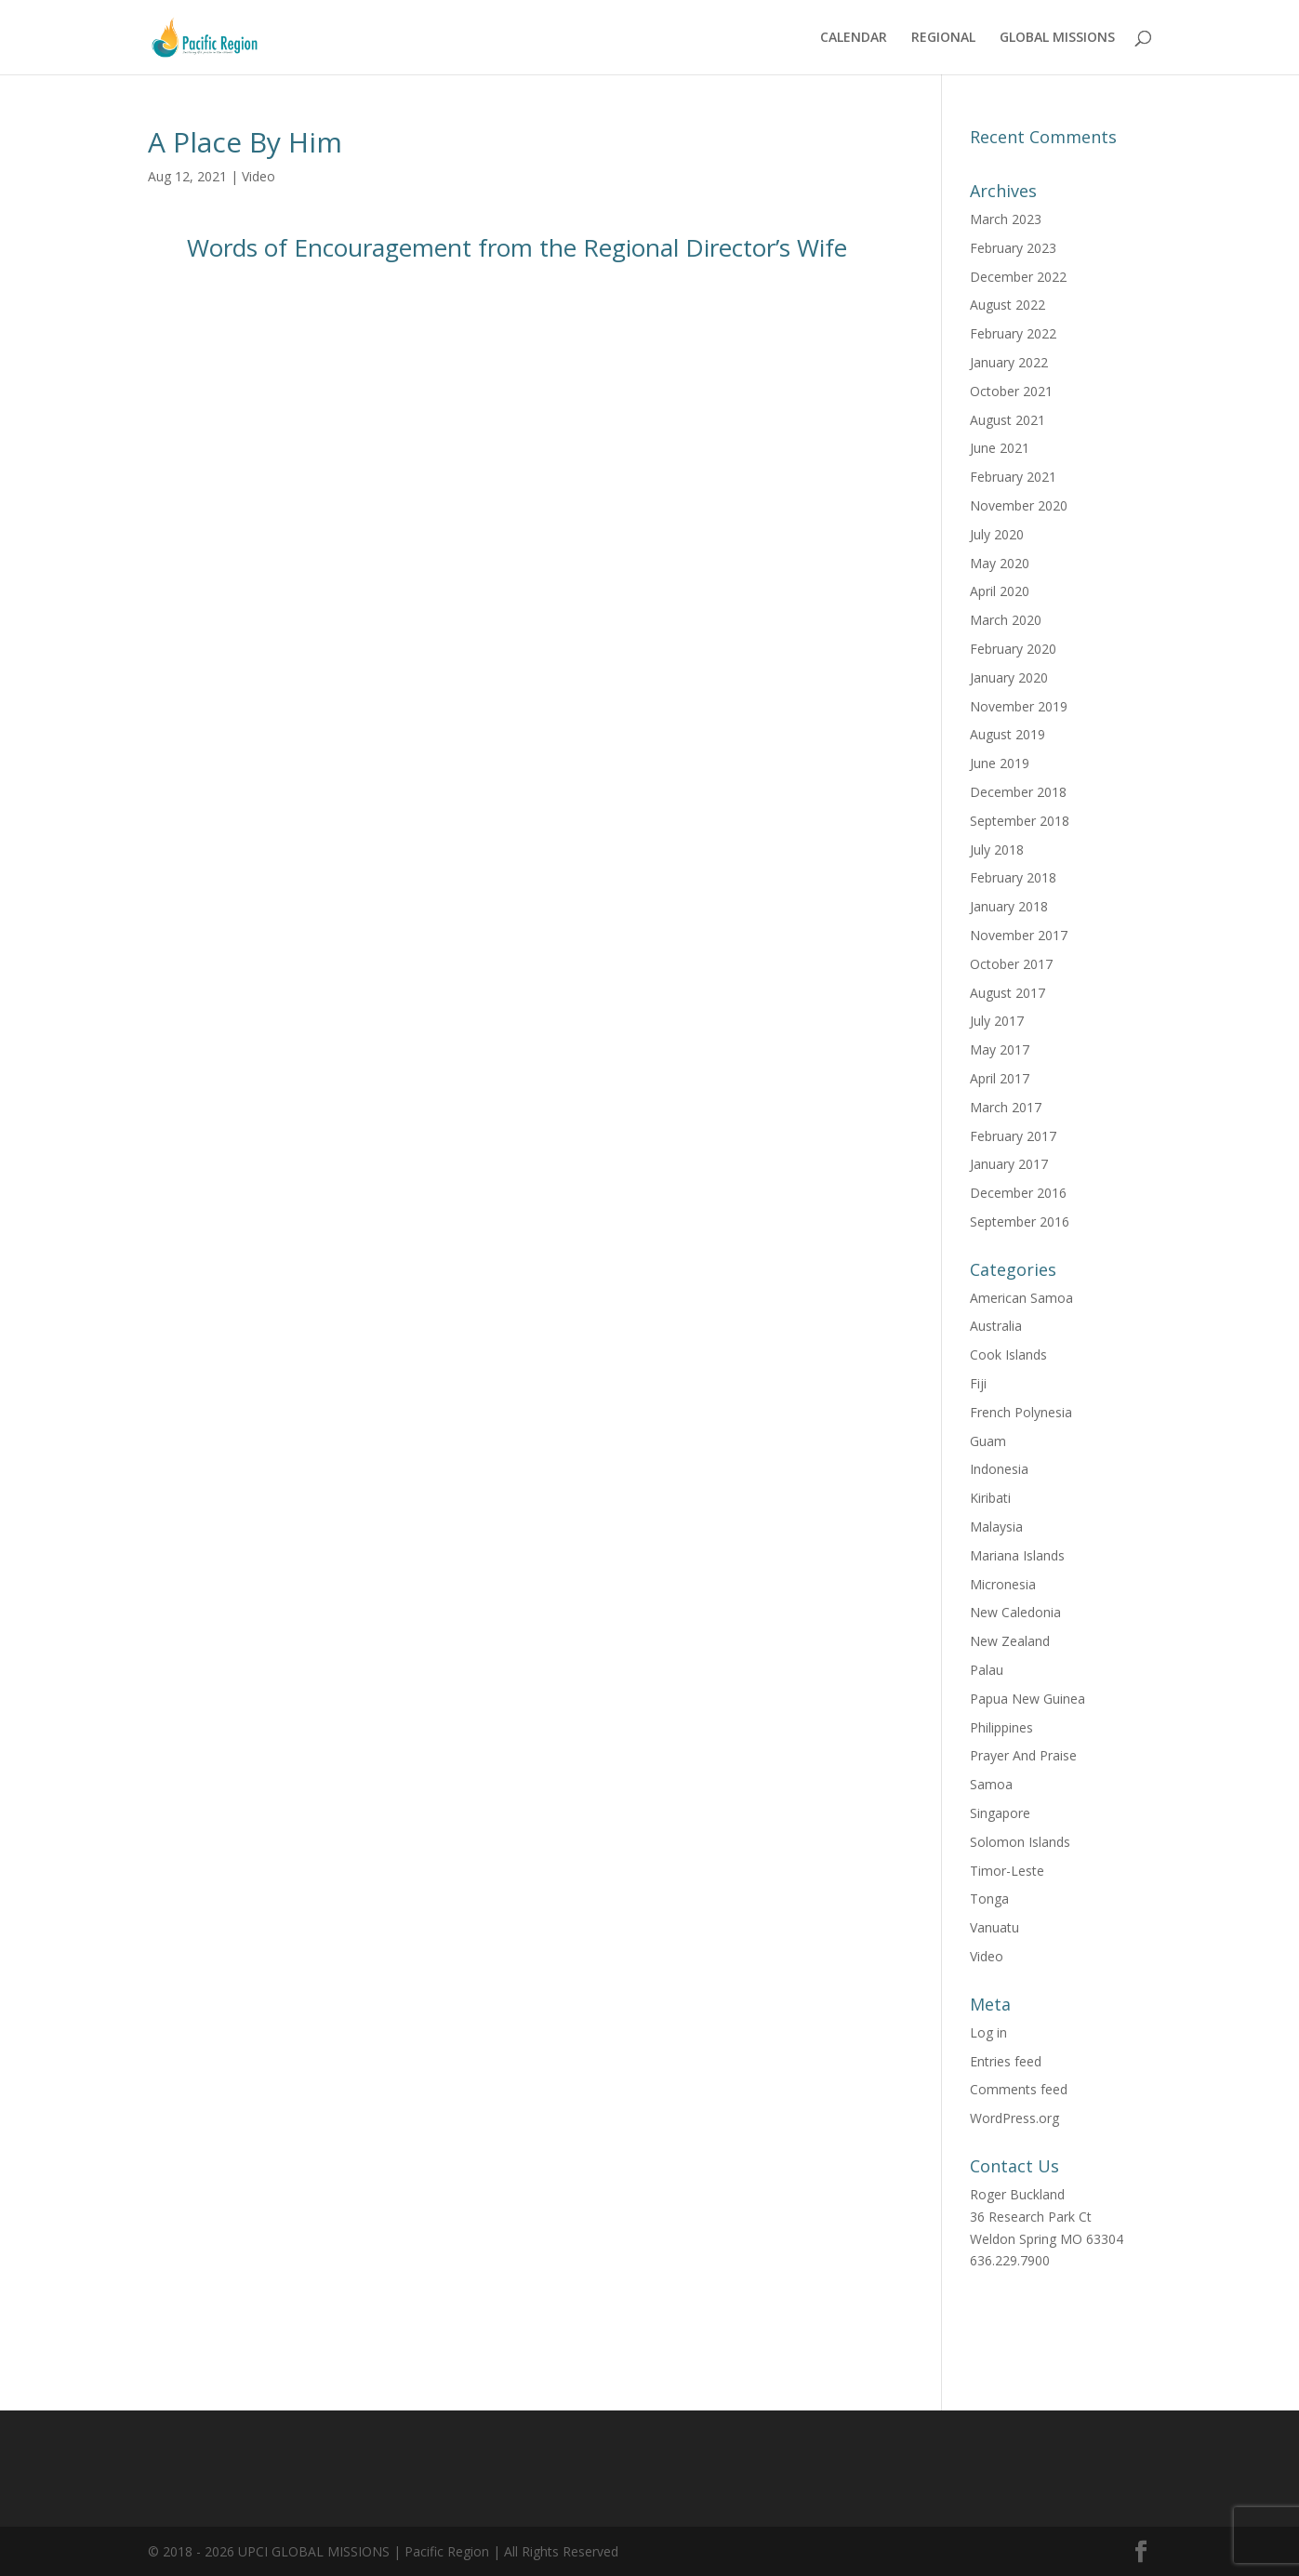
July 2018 (997, 849)
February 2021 (1013, 476)
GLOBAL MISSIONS (1057, 38)
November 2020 (1018, 505)
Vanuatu (994, 1927)
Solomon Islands (1020, 1842)
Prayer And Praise (1023, 1755)
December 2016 (1018, 1193)
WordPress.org (1014, 2118)
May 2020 (999, 563)
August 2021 (1007, 420)
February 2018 (1013, 877)
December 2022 (1018, 276)
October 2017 (1011, 964)
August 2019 (1007, 734)
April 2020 (999, 591)
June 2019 (999, 763)
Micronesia (1003, 1584)
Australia (996, 1325)
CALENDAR (853, 38)
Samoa (991, 1784)
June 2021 (999, 448)
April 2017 (999, 1078)
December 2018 (1018, 792)
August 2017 (1007, 993)
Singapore (1000, 1813)
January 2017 (1009, 1164)
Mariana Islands (1017, 1555)
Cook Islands (1008, 1354)
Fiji (978, 1383)
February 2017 (1013, 1136)
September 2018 (1019, 821)
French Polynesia (1021, 1412)
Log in (988, 2032)
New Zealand (1010, 1641)
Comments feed (1018, 2089)
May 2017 (999, 1049)
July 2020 (997, 534)
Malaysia (996, 1526)
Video (258, 176)
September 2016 (1019, 1221)
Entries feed (1005, 2061)
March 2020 (1005, 620)
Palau (986, 1670)
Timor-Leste (1007, 1870)
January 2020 (1009, 677)
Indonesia (999, 1469)
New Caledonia (1015, 1612)
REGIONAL (943, 38)
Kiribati (990, 1498)
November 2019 (1018, 706)
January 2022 (1009, 362)
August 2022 (1007, 304)
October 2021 (1011, 391)
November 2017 (1018, 935)
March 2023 (1005, 219)
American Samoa (1021, 1298)
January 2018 (1009, 906)
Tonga (989, 1898)
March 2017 (1005, 1107)
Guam (988, 1441)
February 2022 (1013, 333)
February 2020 (1013, 648)
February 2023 (1013, 248)
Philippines (1001, 1727)
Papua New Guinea (1027, 1698)
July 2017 (997, 1020)
